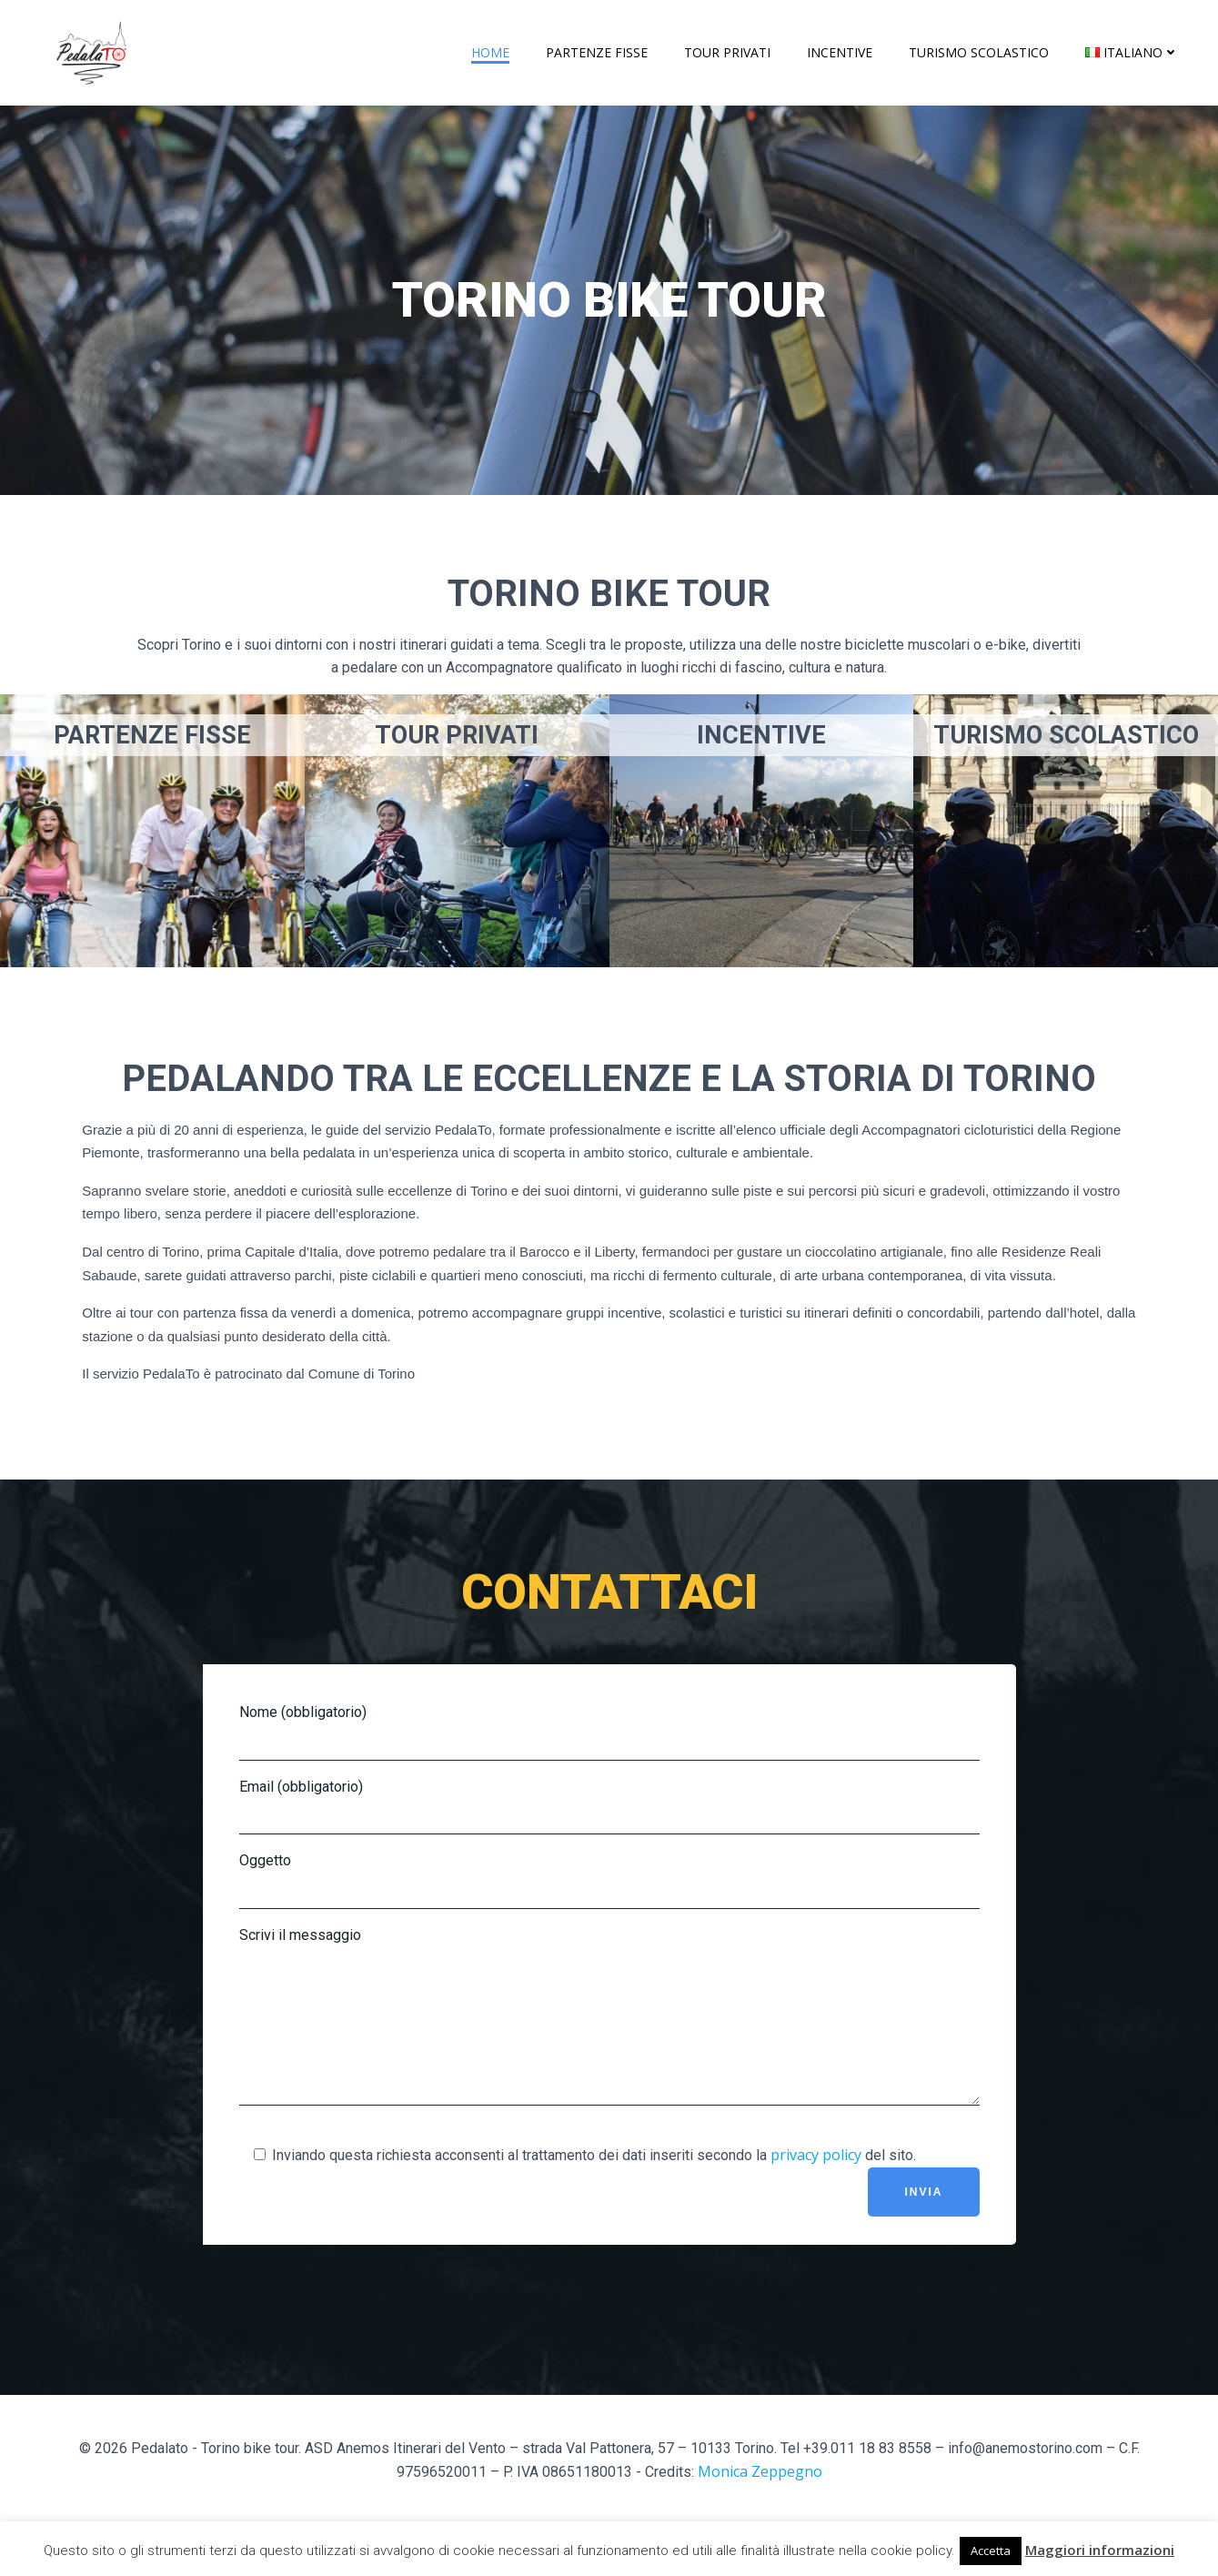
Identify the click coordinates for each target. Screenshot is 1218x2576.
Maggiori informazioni (1099, 2550)
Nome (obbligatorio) (609, 1732)
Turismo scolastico (979, 52)
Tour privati (727, 52)
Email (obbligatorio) (609, 1806)
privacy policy (815, 2182)
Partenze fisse (597, 52)
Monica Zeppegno (760, 2499)
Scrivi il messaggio (609, 2030)
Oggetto (609, 1880)
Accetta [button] (991, 2550)
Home (490, 52)
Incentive (839, 52)
